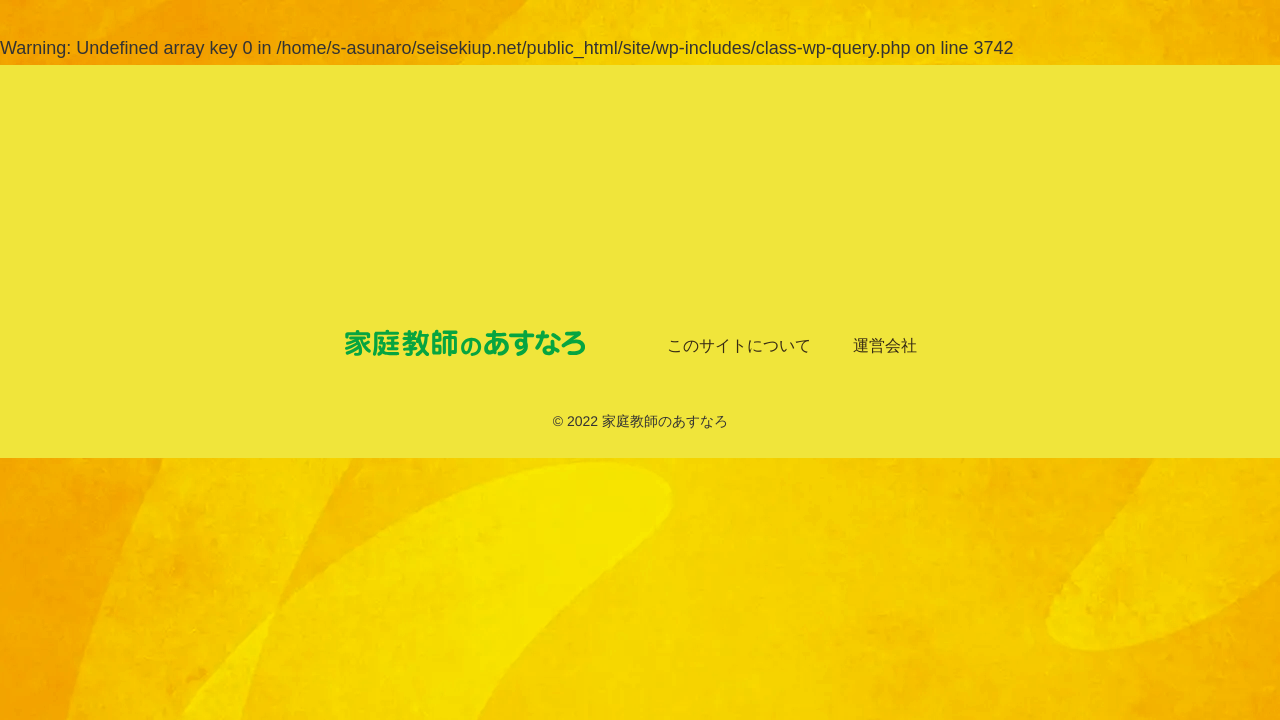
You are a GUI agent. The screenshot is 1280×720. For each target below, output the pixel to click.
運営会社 (885, 345)
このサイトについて (739, 345)
